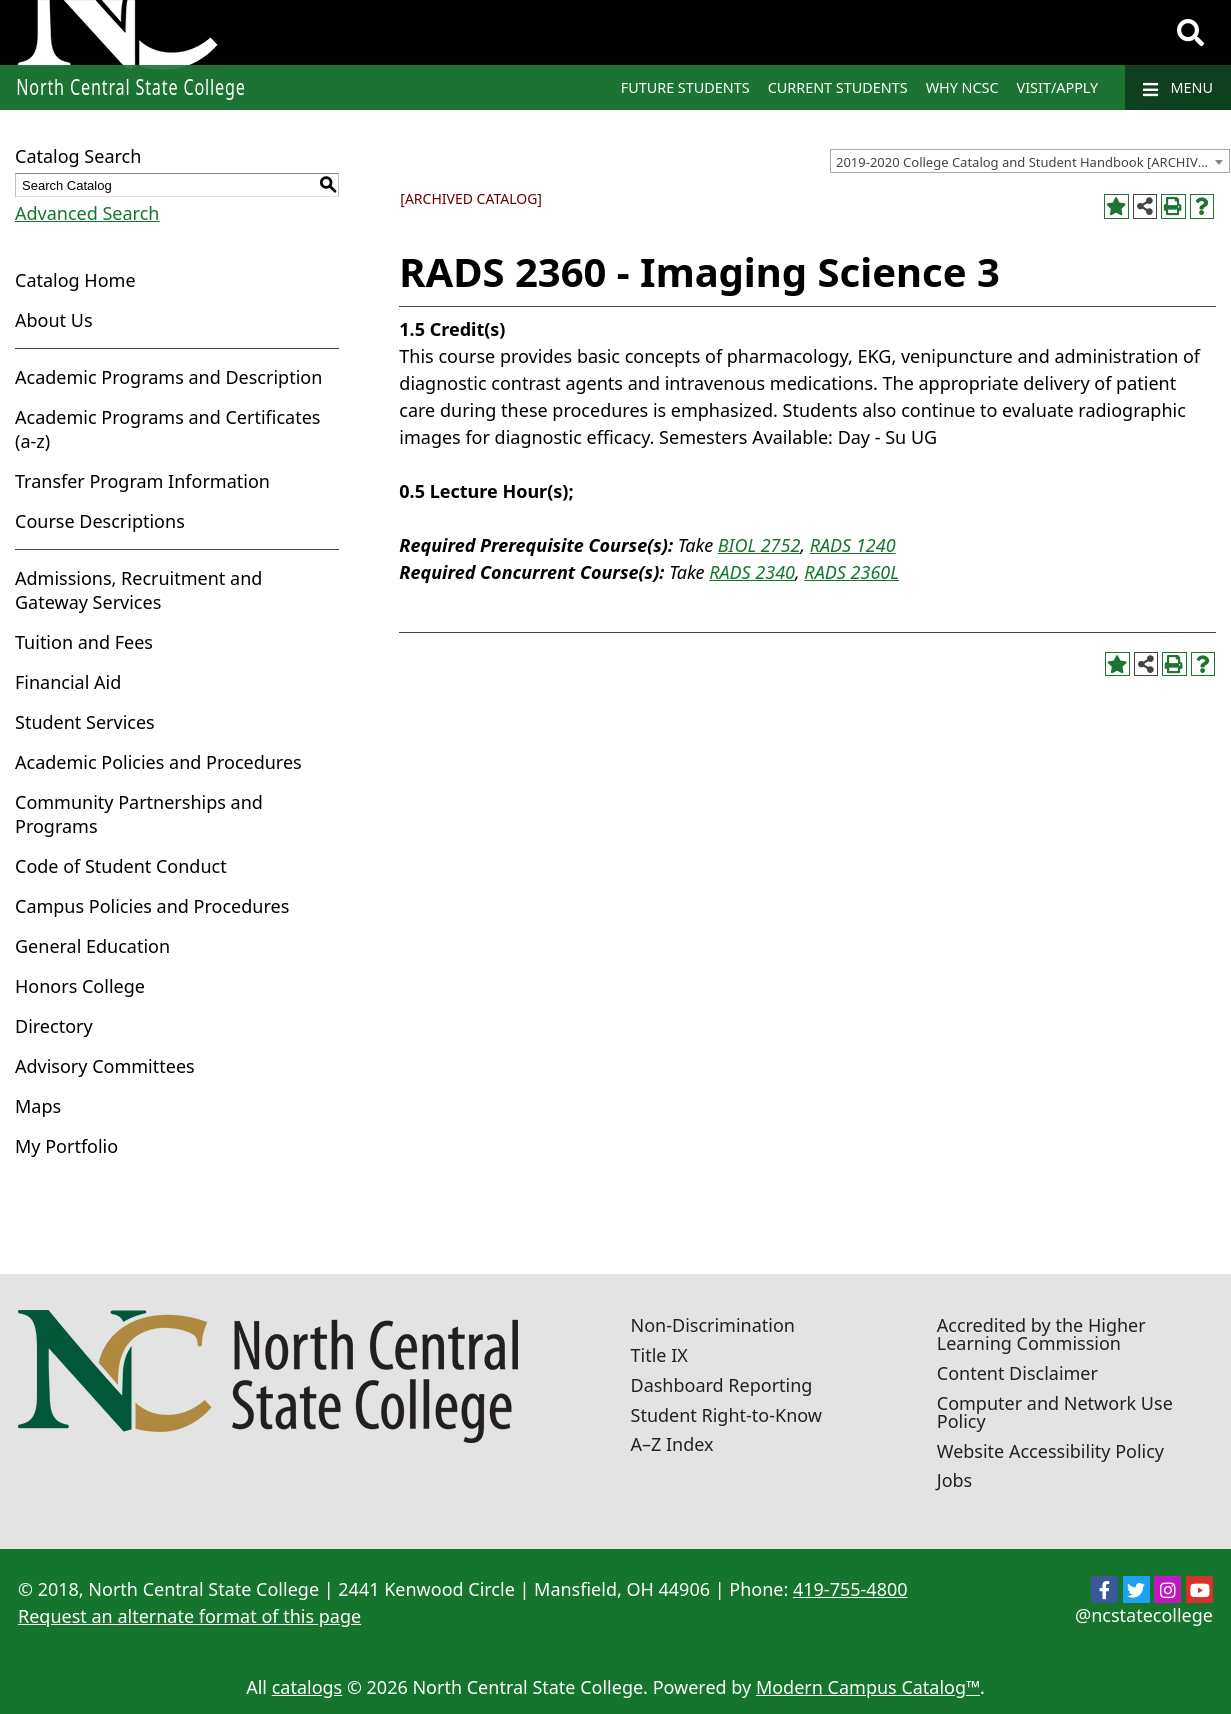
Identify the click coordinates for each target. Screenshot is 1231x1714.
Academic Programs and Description (168, 377)
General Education (92, 946)
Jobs (955, 1480)
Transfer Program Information (142, 481)
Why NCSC (962, 87)
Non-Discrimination (713, 1325)
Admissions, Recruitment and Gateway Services (138, 590)
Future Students (685, 87)
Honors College (80, 986)
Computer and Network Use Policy (1055, 1412)
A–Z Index (672, 1444)
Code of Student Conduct (121, 866)
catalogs (307, 1687)
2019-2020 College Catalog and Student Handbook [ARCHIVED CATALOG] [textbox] (1032, 162)
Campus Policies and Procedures (152, 906)
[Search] (1190, 33)
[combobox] (1030, 161)
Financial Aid (68, 682)
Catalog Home (75, 280)
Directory (54, 1026)
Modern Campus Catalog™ (868, 1687)
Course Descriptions (100, 521)
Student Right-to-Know (726, 1415)
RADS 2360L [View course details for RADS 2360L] (851, 572)
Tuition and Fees (84, 642)
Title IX (659, 1355)
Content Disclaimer (1017, 1373)
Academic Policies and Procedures (158, 762)
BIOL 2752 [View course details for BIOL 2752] (759, 545)
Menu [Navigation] (1178, 88)
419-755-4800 (850, 1589)
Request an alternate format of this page (189, 1616)
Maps (38, 1106)
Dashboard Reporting (722, 1385)
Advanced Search (87, 213)
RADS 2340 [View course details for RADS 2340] (752, 572)
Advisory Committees (105, 1066)
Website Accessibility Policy (1050, 1451)
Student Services (85, 722)
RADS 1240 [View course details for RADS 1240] (853, 545)
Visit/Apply (1058, 87)
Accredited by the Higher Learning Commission (1041, 1334)
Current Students (838, 87)
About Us (54, 320)
